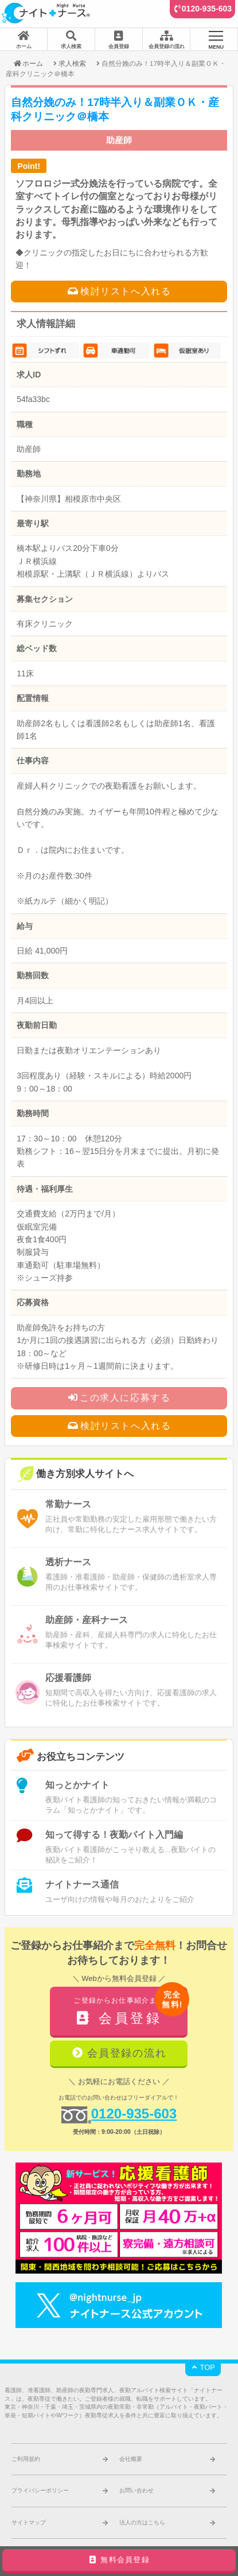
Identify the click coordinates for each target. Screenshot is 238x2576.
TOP (203, 2367)
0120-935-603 (207, 8)
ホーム (28, 63)
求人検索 (72, 63)
